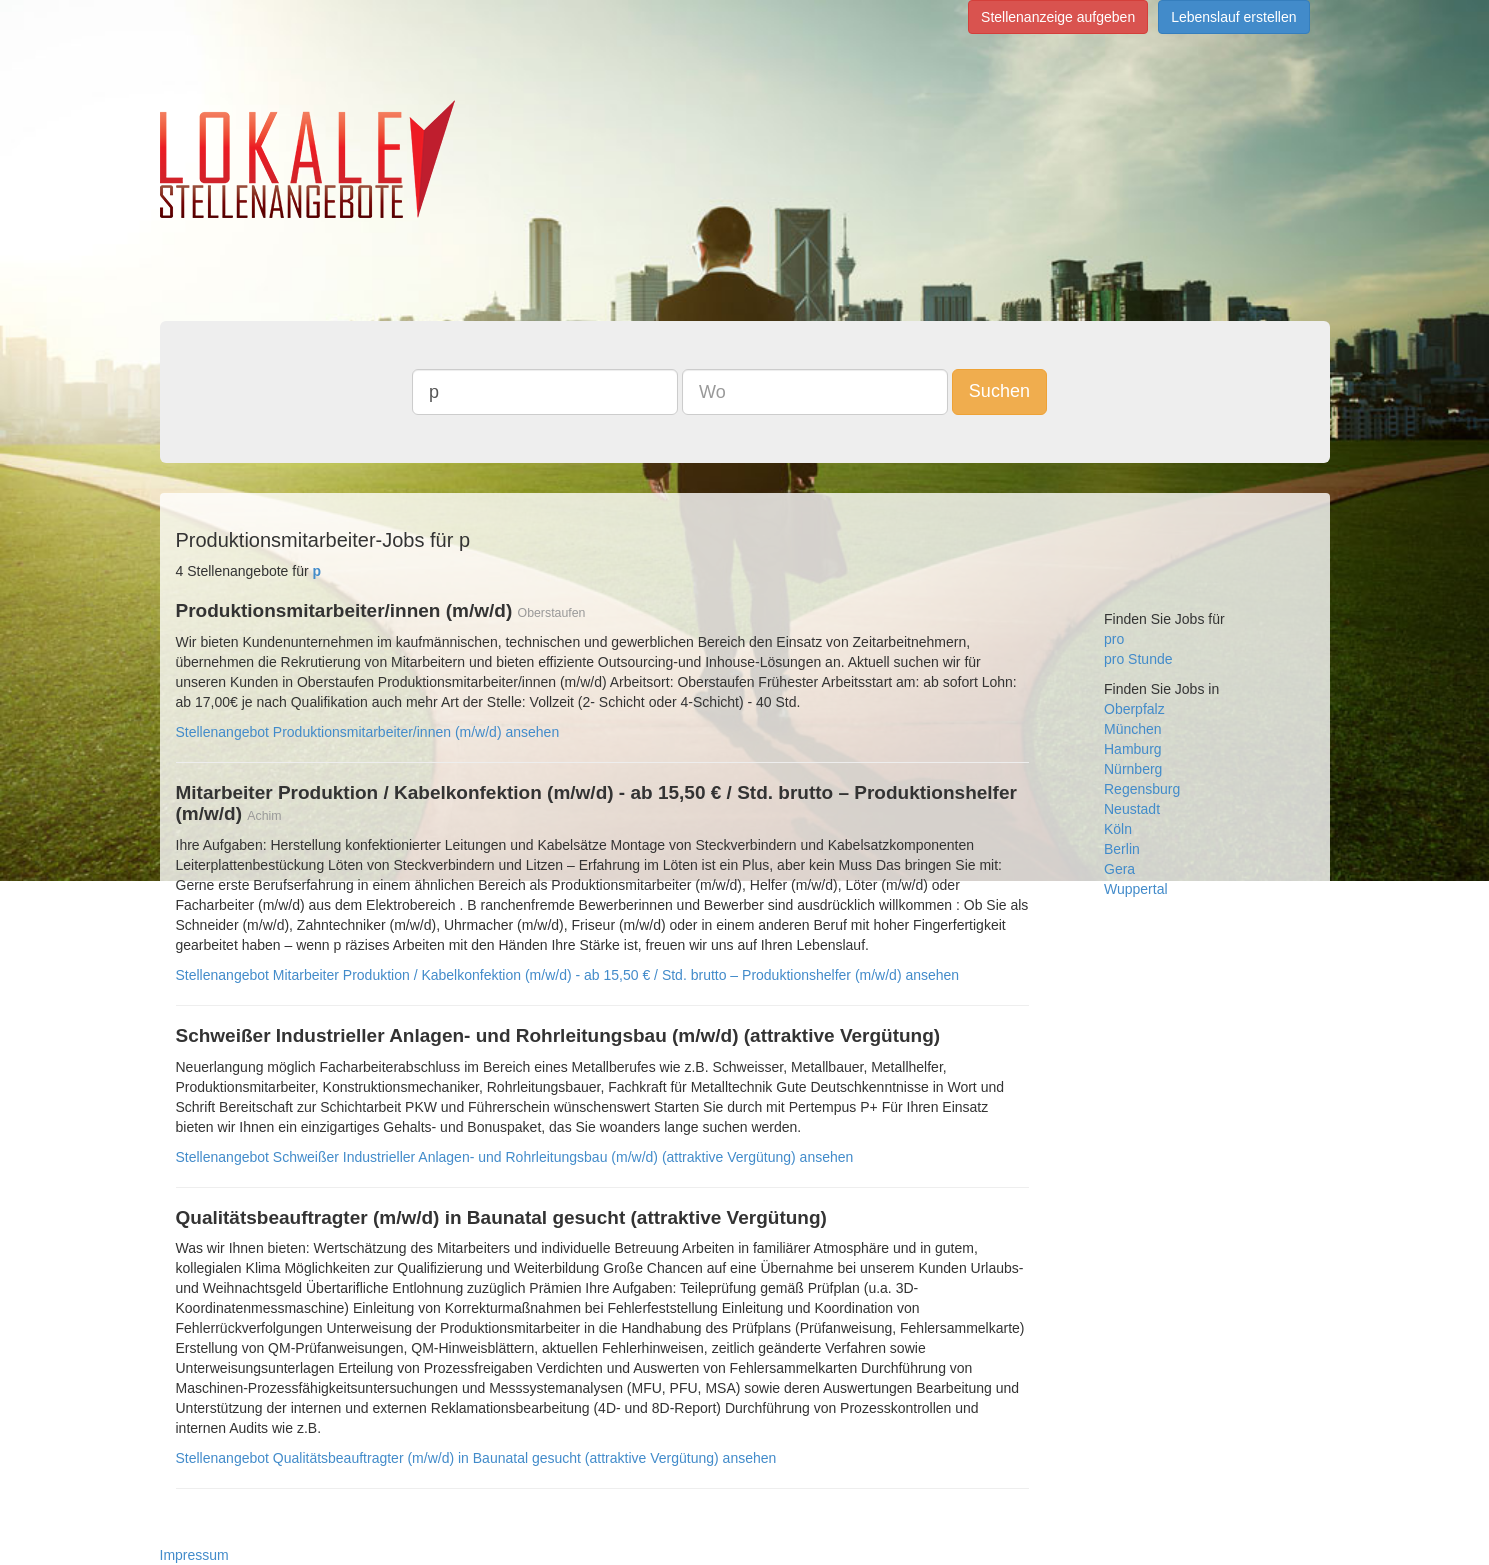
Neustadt (1132, 809)
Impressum (194, 1555)
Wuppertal (1136, 889)
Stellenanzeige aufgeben (1058, 17)
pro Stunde (1138, 659)
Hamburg (1133, 749)
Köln (1118, 829)
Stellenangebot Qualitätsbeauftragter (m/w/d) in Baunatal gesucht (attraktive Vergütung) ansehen (476, 1458)
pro (1114, 639)
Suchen (999, 391)
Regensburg (1142, 789)
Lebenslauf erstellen (1233, 17)
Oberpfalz (1134, 709)
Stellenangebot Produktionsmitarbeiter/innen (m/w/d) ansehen (368, 732)
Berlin (1122, 849)
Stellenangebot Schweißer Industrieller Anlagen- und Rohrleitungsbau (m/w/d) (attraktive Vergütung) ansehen (515, 1157)
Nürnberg (1133, 769)
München (1133, 729)
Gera (1119, 869)
